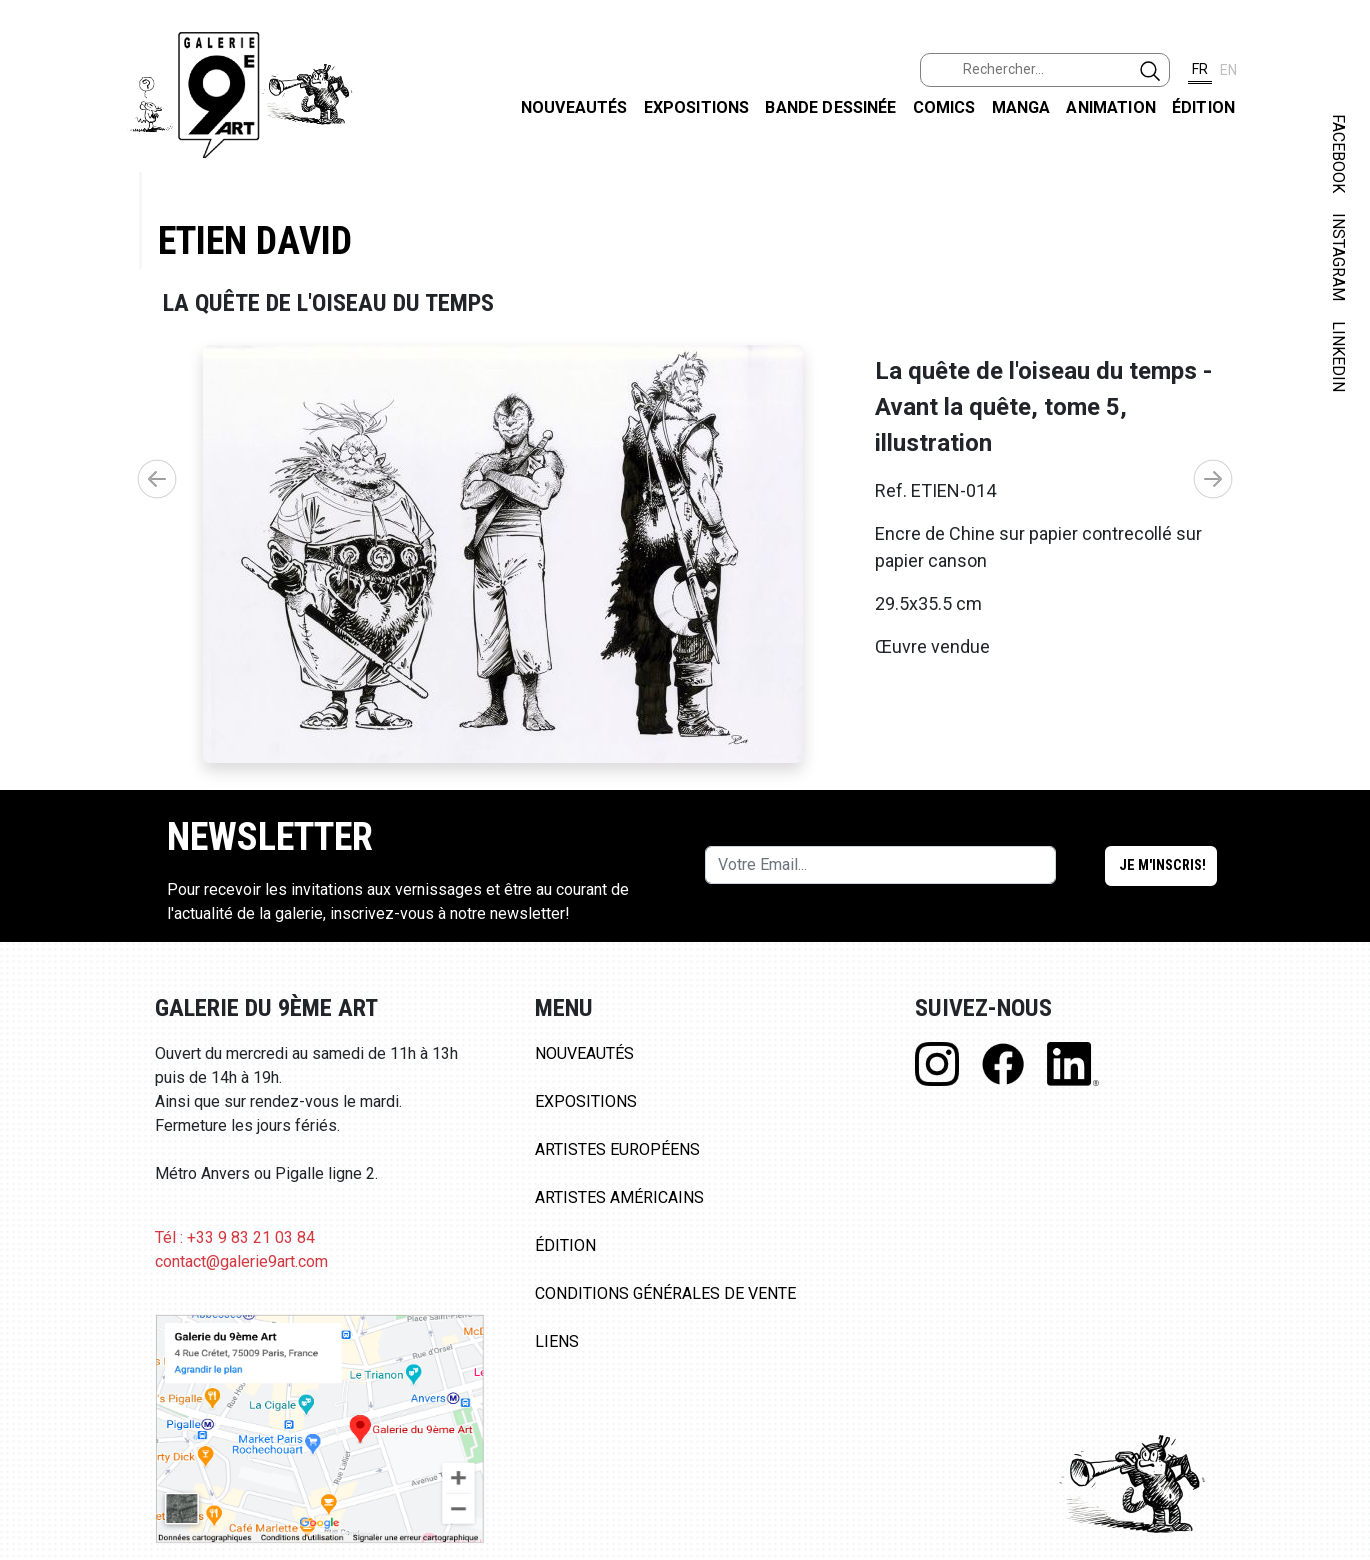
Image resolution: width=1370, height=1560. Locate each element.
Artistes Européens (617, 1149)
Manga (1021, 107)
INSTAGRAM (1338, 257)
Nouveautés (574, 107)
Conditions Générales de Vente (665, 1293)
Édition (1203, 107)
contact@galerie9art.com (241, 1261)
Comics (944, 107)
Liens (557, 1341)
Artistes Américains (619, 1197)
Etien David (255, 240)
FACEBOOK (1338, 153)
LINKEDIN (1338, 356)
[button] (1213, 479)
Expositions (697, 107)
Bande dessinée (830, 107)
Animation (1110, 107)
